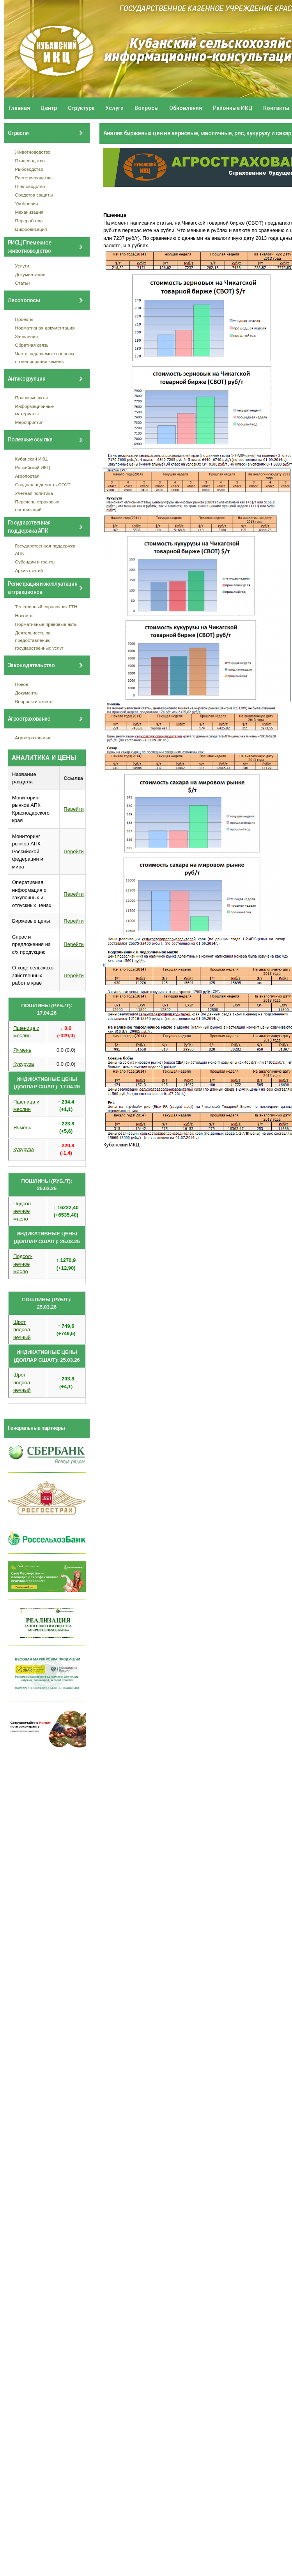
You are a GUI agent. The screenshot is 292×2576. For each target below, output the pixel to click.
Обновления (185, 108)
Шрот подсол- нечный (22, 1329)
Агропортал (27, 475)
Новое (21, 684)
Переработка (29, 220)
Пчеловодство (30, 186)
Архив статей (29, 570)
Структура (81, 108)
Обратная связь (32, 344)
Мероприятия (29, 422)
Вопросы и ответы (34, 701)
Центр (49, 108)
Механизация (29, 211)
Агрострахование (33, 737)
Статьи (22, 282)
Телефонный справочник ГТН (46, 606)
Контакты (276, 108)
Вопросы (146, 108)
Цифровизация (31, 229)
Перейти (74, 809)
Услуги (114, 108)
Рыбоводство (29, 169)
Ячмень (22, 1050)
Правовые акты (31, 397)
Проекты (24, 319)
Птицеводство (30, 160)
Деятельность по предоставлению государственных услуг (39, 640)
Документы (27, 692)
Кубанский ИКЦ (31, 458)
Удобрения (26, 203)
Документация (30, 274)
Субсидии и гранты (35, 561)
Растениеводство (33, 177)
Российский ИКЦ (32, 467)
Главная (19, 108)
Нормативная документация (45, 327)
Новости (24, 615)
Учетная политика (34, 493)
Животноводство (33, 151)
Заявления (26, 336)
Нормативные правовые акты (46, 624)
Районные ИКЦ (233, 108)
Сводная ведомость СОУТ (43, 484)
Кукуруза (23, 1064)
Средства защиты (34, 194)
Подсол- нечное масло (22, 1211)
